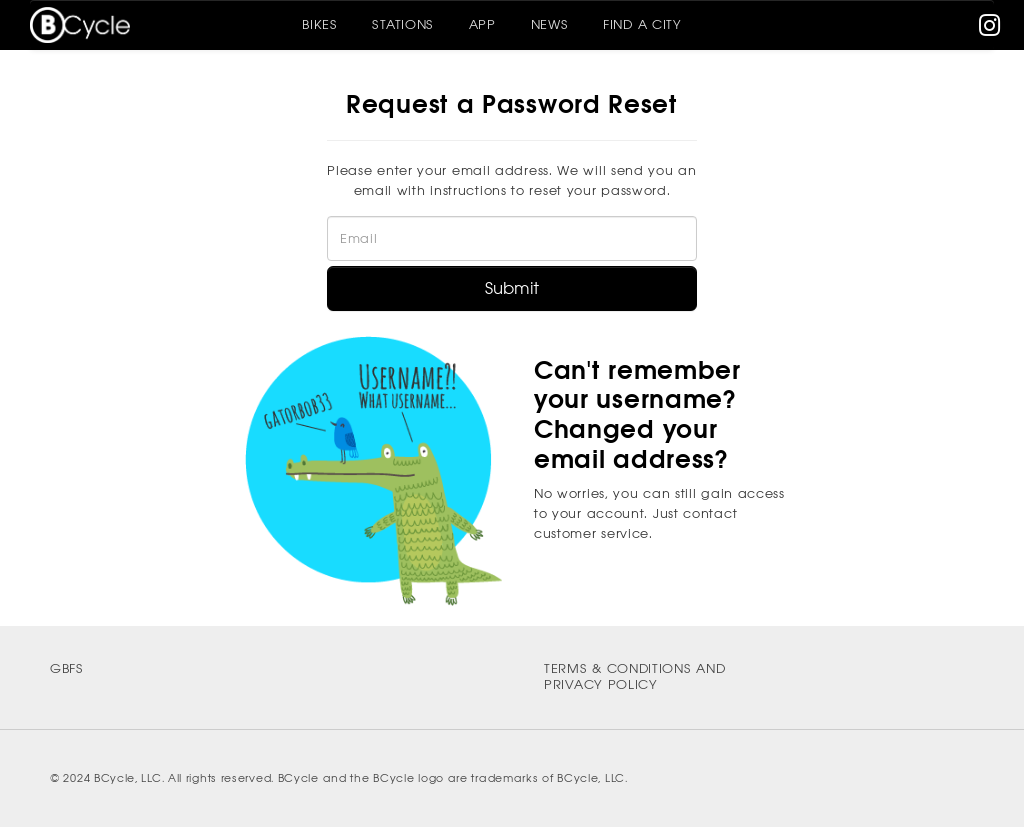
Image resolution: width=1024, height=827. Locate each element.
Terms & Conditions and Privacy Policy (634, 677)
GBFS (67, 668)
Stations (403, 24)
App (482, 24)
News (550, 24)
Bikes (320, 24)
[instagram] (990, 29)
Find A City (642, 24)
